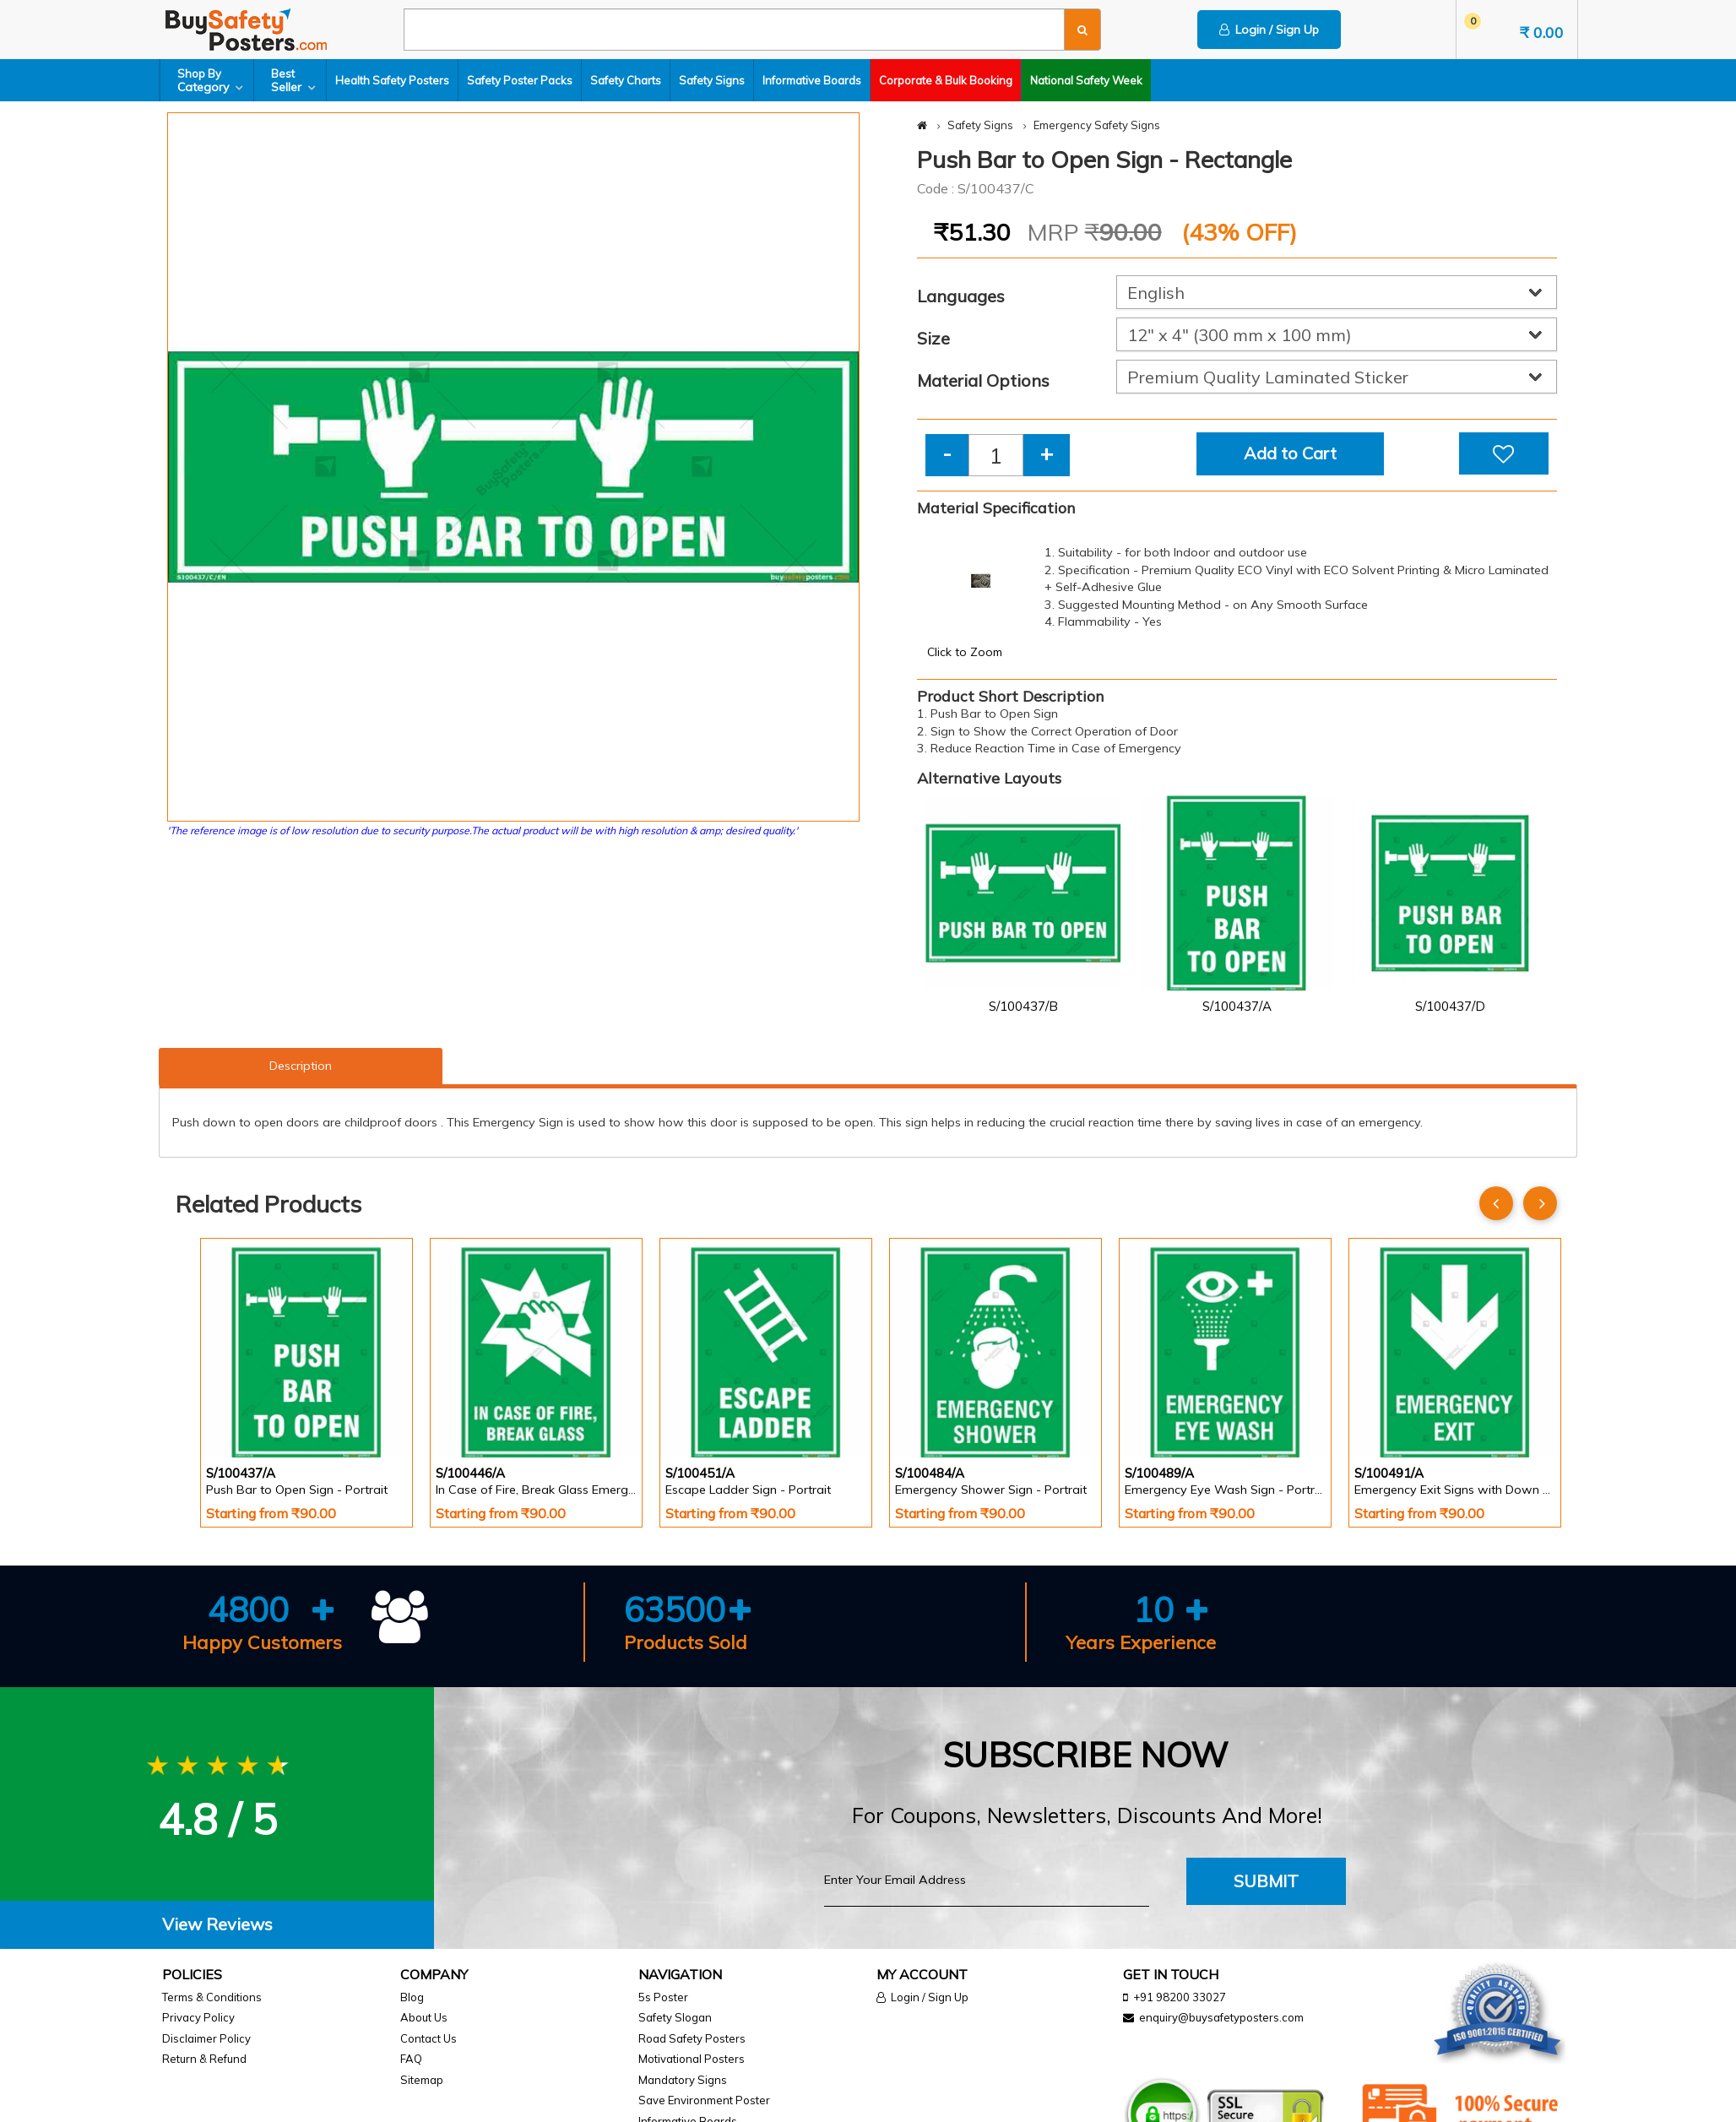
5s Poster (663, 1997)
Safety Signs (712, 80)
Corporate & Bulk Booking (945, 80)
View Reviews (217, 1924)
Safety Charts (625, 80)
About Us (424, 2017)
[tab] (217, 1925)
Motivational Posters (691, 2058)
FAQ (411, 2058)
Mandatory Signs (682, 2080)
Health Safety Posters (392, 80)
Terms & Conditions (212, 1997)
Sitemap (421, 2080)
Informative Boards (811, 80)
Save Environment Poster (704, 2100)
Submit (1266, 1880)
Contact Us (428, 2038)
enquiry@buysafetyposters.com (1221, 2017)
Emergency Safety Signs (1096, 125)
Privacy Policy (198, 2017)
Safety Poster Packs (519, 80)
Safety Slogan (675, 2017)
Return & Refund (204, 2058)
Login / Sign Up (1269, 29)
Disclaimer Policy (206, 2038)
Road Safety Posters (692, 2038)
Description (300, 1065)
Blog (412, 1997)
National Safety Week (1086, 80)
